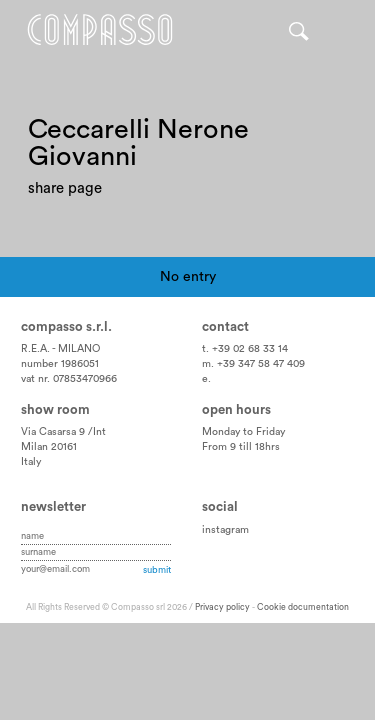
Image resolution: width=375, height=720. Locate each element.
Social (220, 507)
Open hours (236, 410)
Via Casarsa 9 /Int (63, 432)
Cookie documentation (303, 607)
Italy (31, 462)
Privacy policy (222, 607)
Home (100, 30)
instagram (225, 530)
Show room (55, 410)
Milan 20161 (49, 447)
